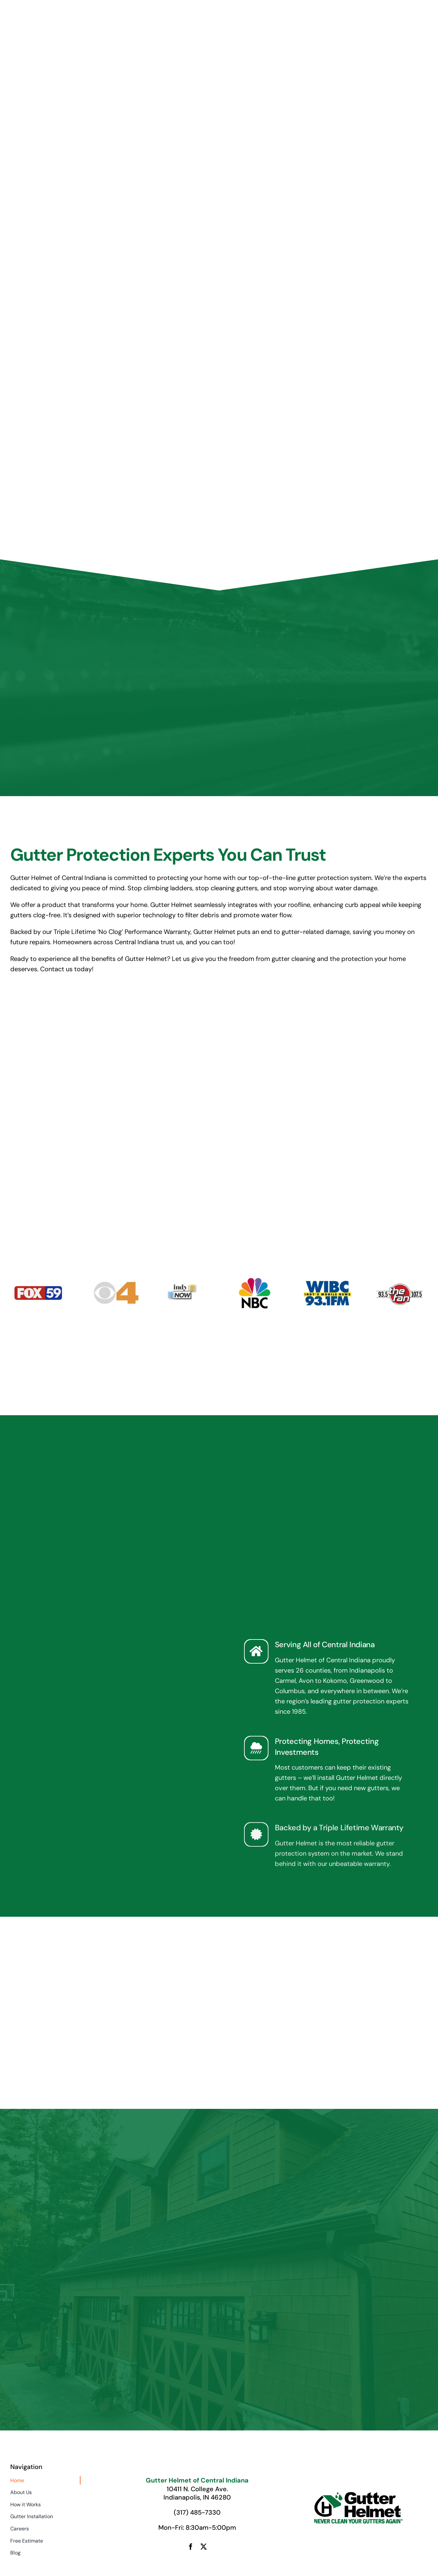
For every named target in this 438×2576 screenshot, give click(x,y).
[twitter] (203, 2547)
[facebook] (191, 2547)
